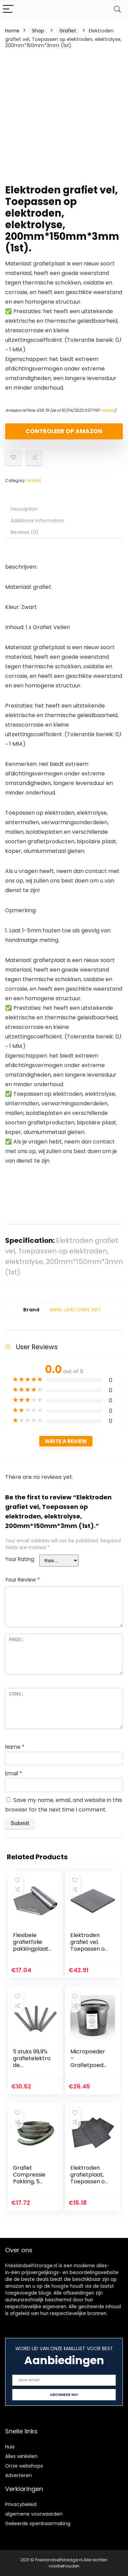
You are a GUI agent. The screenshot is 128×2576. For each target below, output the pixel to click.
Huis (10, 2446)
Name (14, 1746)
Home (12, 30)
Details (108, 410)
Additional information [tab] (37, 520)
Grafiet (67, 30)
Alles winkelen (21, 2456)
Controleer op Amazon (64, 431)
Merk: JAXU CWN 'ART (75, 1309)
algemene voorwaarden (33, 2513)
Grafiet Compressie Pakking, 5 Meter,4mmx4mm (32, 2181)
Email (13, 1773)
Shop (38, 30)
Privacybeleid (21, 2504)
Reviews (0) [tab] (25, 532)
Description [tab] (24, 509)
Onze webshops (24, 2465)
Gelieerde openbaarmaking (37, 2523)
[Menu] (8, 9)
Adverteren (18, 2475)
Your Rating (19, 1559)
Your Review (22, 1579)
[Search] (117, 9)
